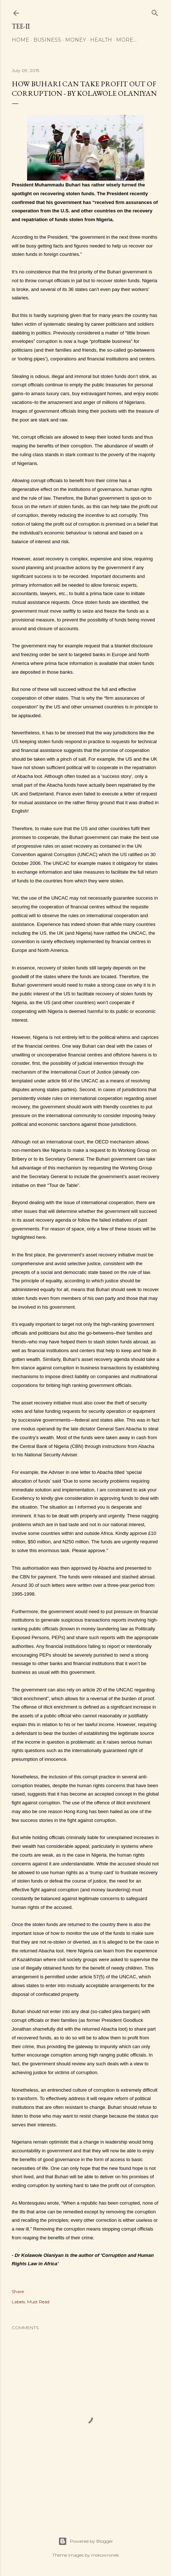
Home (20, 40)
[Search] (154, 11)
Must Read (38, 2301)
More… (126, 40)
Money (75, 40)
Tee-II (21, 26)
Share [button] (18, 2291)
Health (101, 40)
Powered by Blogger (85, 2541)
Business (47, 40)
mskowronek (105, 2555)
